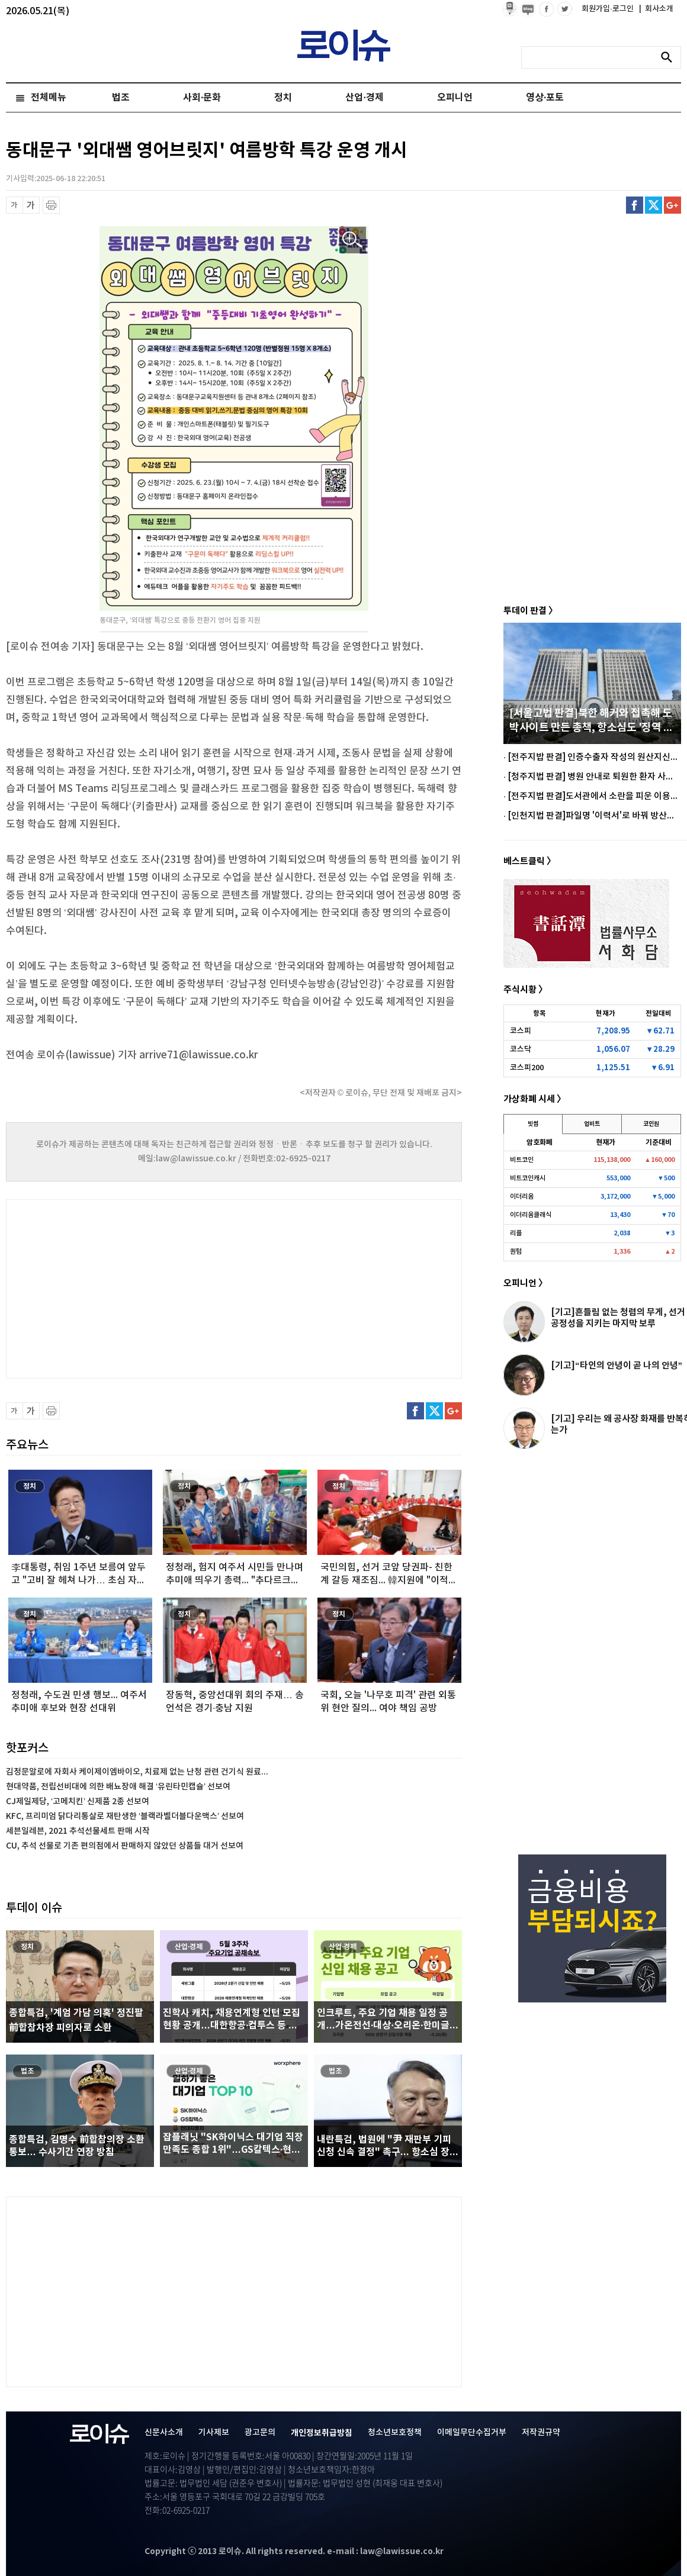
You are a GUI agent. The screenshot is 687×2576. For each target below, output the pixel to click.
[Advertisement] (124, 1287)
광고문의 (260, 2432)
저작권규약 (541, 2432)
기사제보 (213, 2432)
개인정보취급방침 (321, 2433)
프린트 (51, 205)
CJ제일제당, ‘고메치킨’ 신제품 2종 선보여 (77, 1801)
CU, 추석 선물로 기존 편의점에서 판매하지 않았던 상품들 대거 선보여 (124, 1846)
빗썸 (533, 1124)
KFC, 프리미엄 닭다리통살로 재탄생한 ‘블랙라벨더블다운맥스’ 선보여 (125, 1816)
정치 (283, 98)
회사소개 (656, 9)
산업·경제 (364, 98)
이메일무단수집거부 (471, 2432)
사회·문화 (202, 98)
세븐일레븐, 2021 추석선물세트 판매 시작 (78, 1831)
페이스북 (634, 205)
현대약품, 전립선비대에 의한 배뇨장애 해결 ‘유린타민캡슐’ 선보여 (118, 1787)
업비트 (592, 1124)
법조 (121, 98)
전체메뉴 (48, 98)
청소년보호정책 (395, 2432)
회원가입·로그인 (608, 9)
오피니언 (455, 98)
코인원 (651, 1124)
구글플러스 (672, 205)
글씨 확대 (31, 205)
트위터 (653, 205)
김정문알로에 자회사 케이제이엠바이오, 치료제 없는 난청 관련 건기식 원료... (137, 1772)
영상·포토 (545, 98)
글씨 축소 (14, 205)
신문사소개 (164, 2432)
